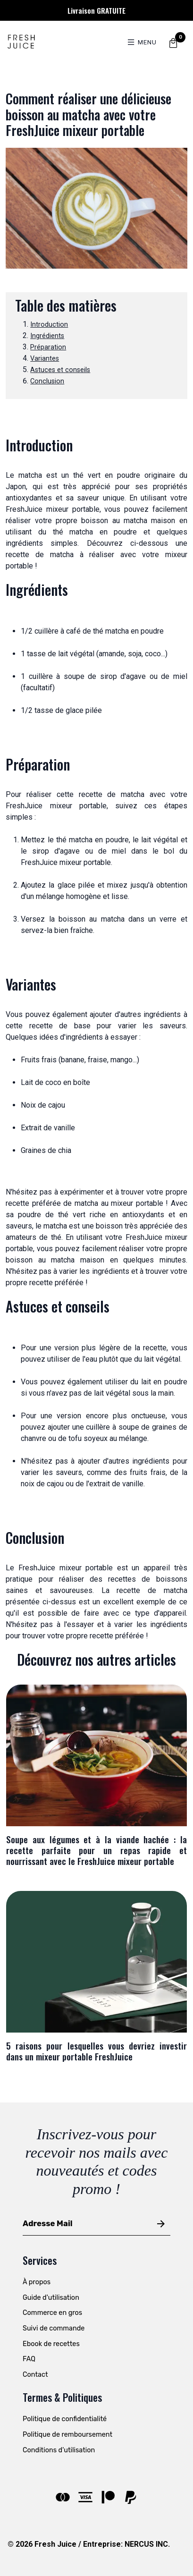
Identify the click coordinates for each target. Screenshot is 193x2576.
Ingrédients (47, 336)
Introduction (49, 325)
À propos (36, 2282)
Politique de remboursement (67, 2435)
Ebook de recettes (51, 2344)
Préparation (48, 347)
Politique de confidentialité (65, 2419)
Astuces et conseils (60, 370)
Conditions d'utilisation (59, 2450)
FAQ (29, 2359)
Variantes (44, 359)
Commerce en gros (52, 2313)
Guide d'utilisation (51, 2298)
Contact (35, 2375)
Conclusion (47, 381)
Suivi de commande (53, 2328)
